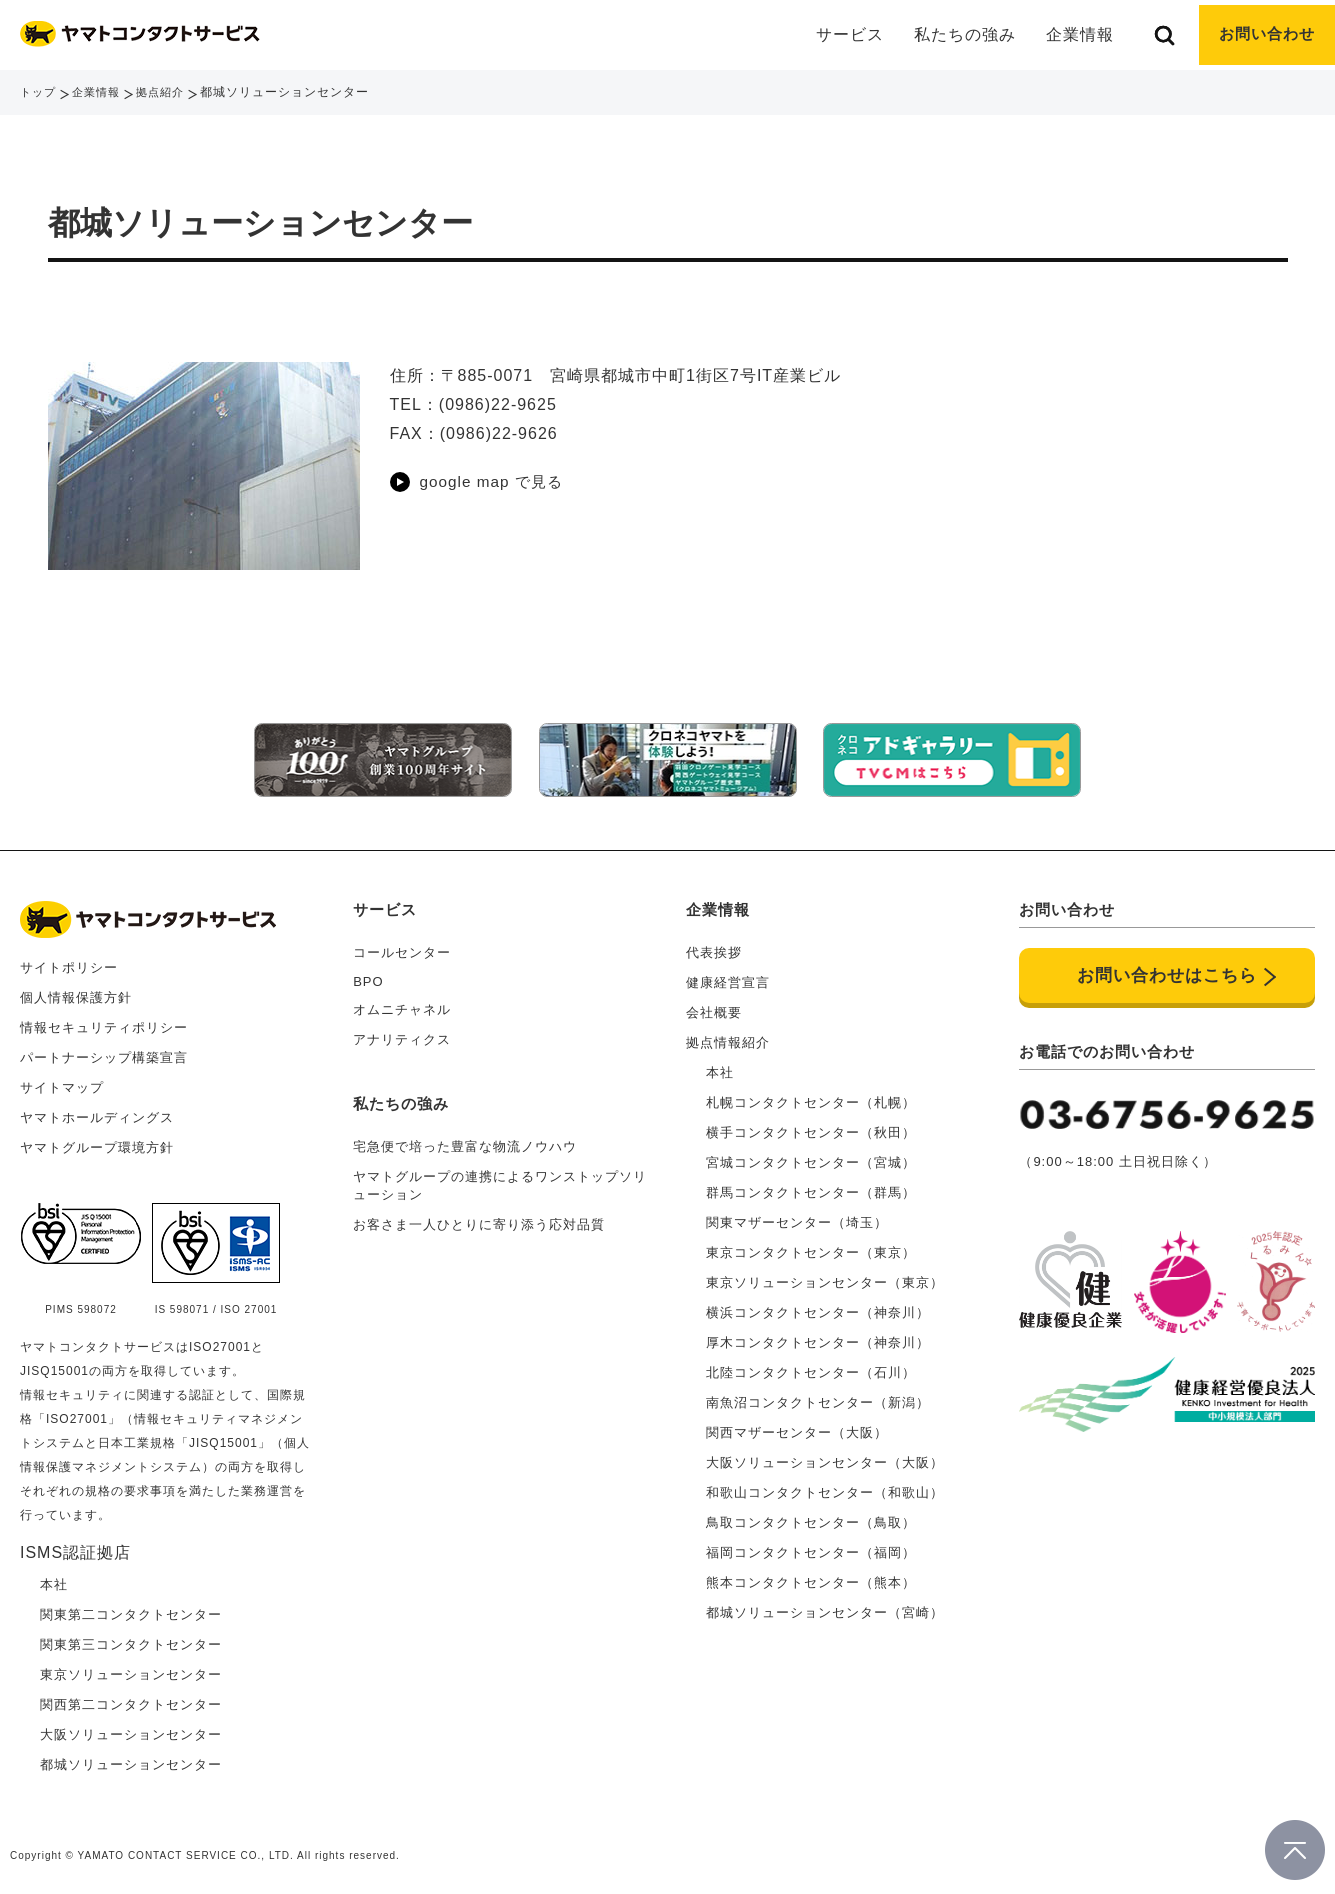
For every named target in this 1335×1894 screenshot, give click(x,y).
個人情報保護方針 (76, 990)
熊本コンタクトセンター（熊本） (811, 1575)
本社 (720, 1065)
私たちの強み (959, 34)
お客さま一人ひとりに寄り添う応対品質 (479, 1217)
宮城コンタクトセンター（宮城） (811, 1155)
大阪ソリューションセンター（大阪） (825, 1455)
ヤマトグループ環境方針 (97, 1140)
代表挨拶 (714, 945)
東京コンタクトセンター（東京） (811, 1245)
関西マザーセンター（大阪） (797, 1425)
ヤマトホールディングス (97, 1110)
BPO (368, 974)
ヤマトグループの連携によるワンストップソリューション (500, 1178)
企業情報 (101, 92)
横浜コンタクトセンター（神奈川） (818, 1305)
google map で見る (495, 481)
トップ (39, 92)
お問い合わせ (1264, 34)
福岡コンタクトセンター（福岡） (811, 1545)
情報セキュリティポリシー (104, 1020)
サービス (385, 902)
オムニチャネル (402, 1002)
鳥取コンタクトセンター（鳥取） (811, 1515)
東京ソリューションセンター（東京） (825, 1275)
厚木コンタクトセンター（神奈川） (818, 1335)
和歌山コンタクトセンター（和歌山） (825, 1485)
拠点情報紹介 (728, 1035)
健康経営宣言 (728, 975)
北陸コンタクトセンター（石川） (811, 1365)
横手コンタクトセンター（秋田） (811, 1125)
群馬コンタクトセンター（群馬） (811, 1185)
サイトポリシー (69, 960)
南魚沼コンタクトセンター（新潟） (818, 1395)
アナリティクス (402, 1032)
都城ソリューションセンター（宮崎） (825, 1605)
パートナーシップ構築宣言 (104, 1050)
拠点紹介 (169, 92)
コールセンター (402, 945)
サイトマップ (62, 1080)
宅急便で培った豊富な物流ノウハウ (465, 1139)
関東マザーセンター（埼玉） (797, 1215)
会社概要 (714, 1005)
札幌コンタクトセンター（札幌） (811, 1095)
